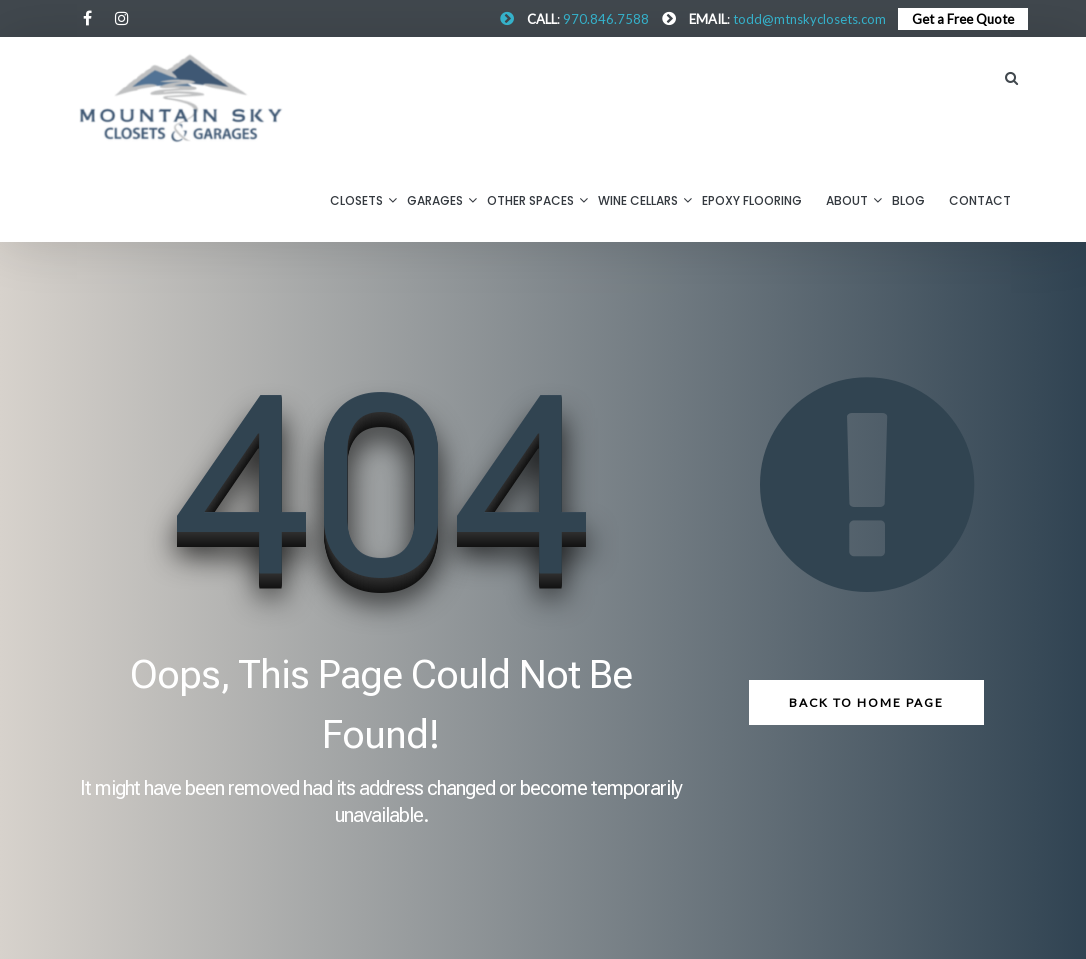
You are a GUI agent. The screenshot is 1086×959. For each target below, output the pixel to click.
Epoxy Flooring (752, 200)
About (847, 200)
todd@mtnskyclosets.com (809, 19)
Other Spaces (530, 200)
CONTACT (980, 200)
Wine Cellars (638, 200)
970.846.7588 (606, 19)
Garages (435, 200)
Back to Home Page (866, 702)
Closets (356, 200)
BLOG (908, 200)
